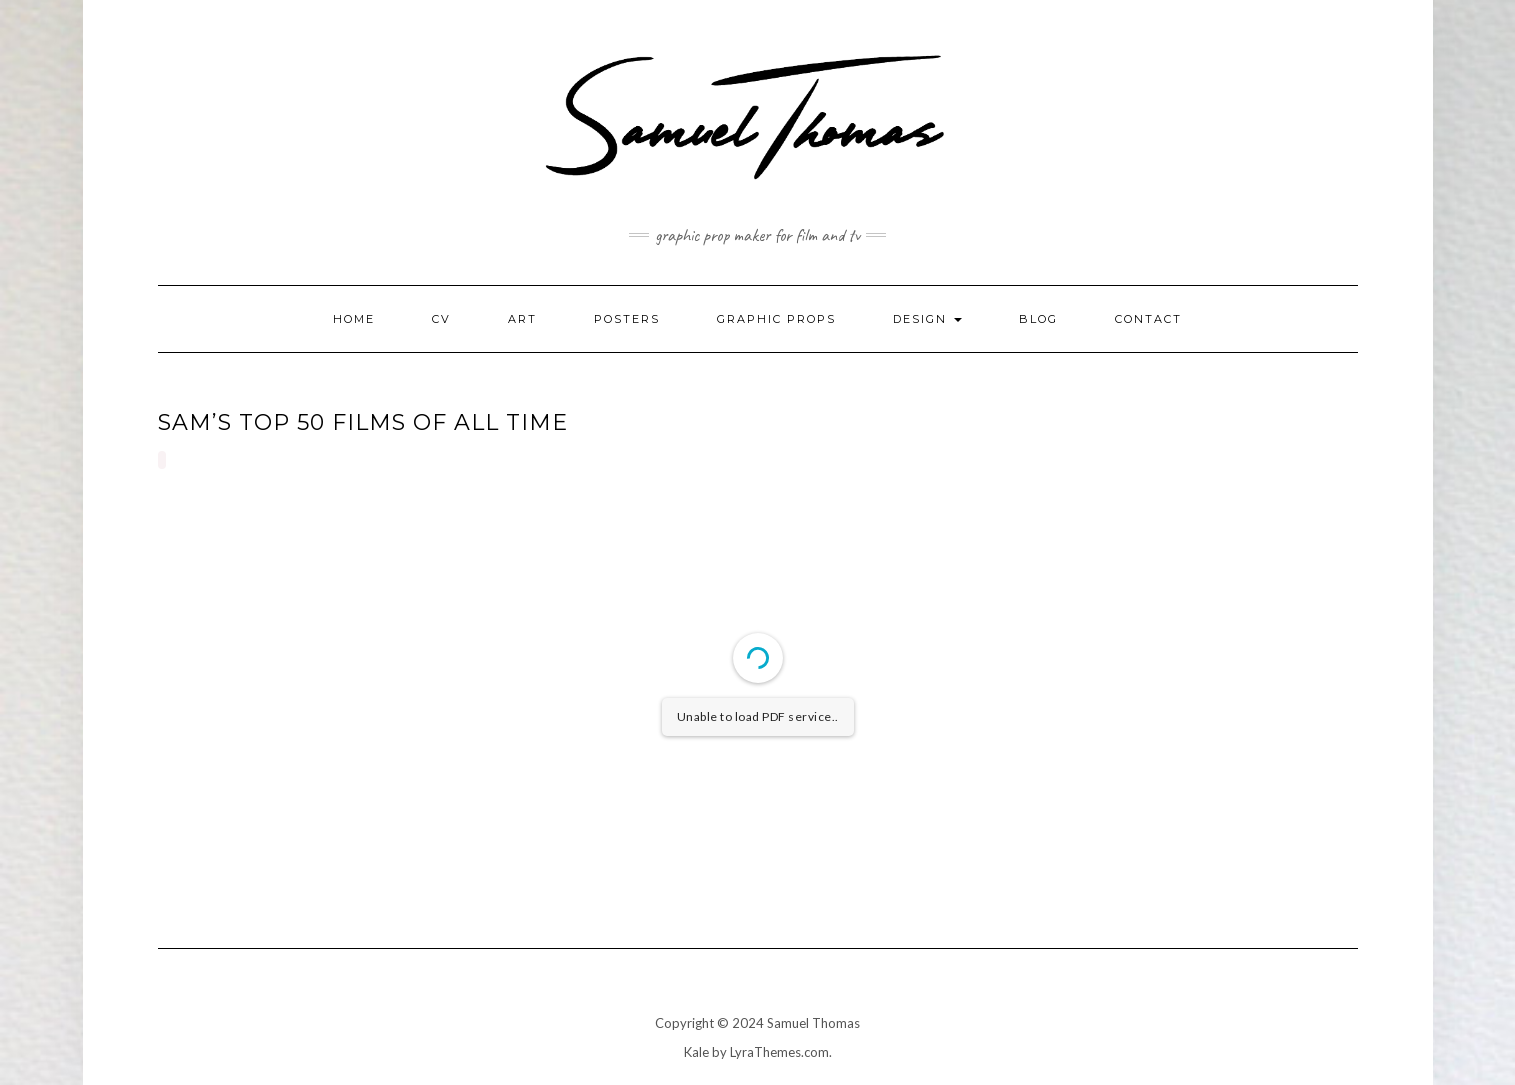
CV (441, 319)
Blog (1038, 319)
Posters (627, 319)
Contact (1148, 319)
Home (354, 319)
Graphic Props (776, 319)
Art (522, 319)
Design (927, 319)
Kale (696, 1052)
